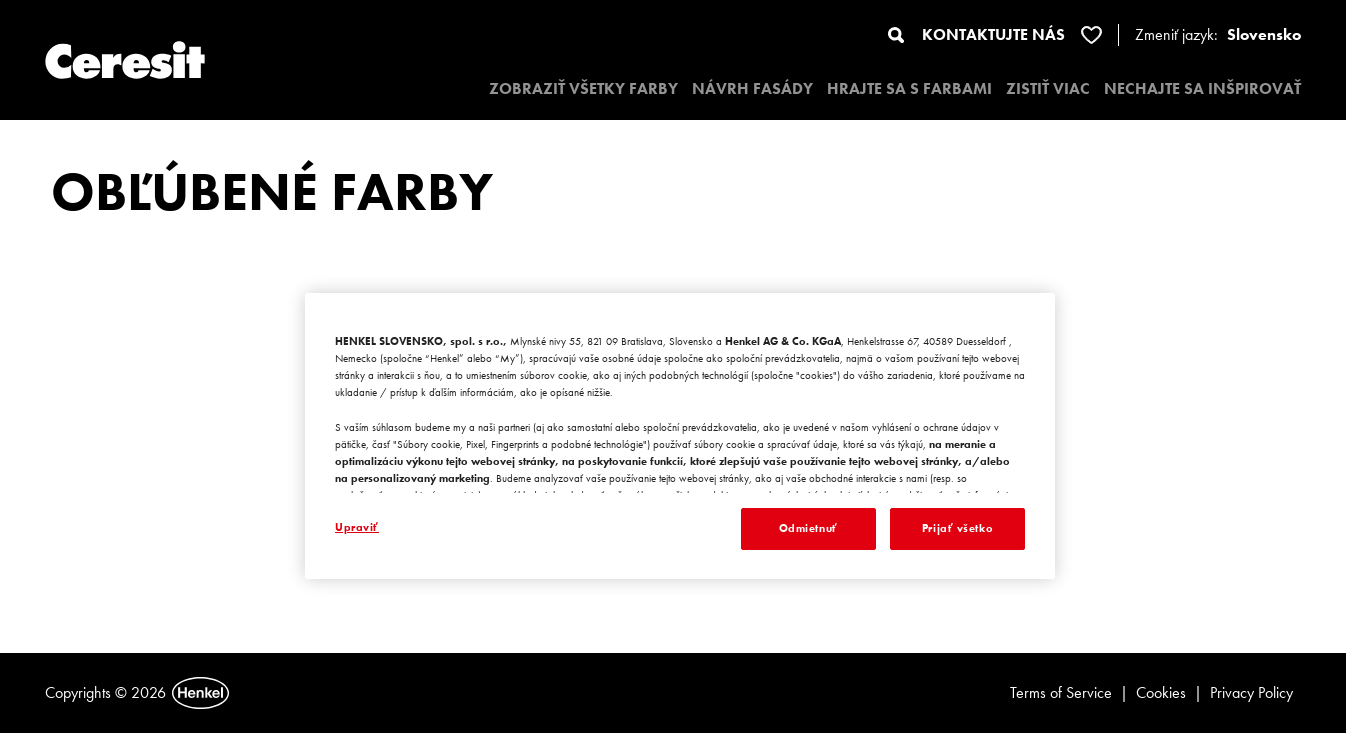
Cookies (1161, 692)
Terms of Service (1061, 692)
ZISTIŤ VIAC (1048, 88)
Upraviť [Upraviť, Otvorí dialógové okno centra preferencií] (357, 527)
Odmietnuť (808, 528)
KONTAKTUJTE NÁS (993, 34)
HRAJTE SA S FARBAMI (909, 88)
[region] (680, 436)
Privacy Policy (1251, 692)
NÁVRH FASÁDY (752, 88)
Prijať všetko (957, 528)
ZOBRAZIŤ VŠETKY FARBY (583, 88)
